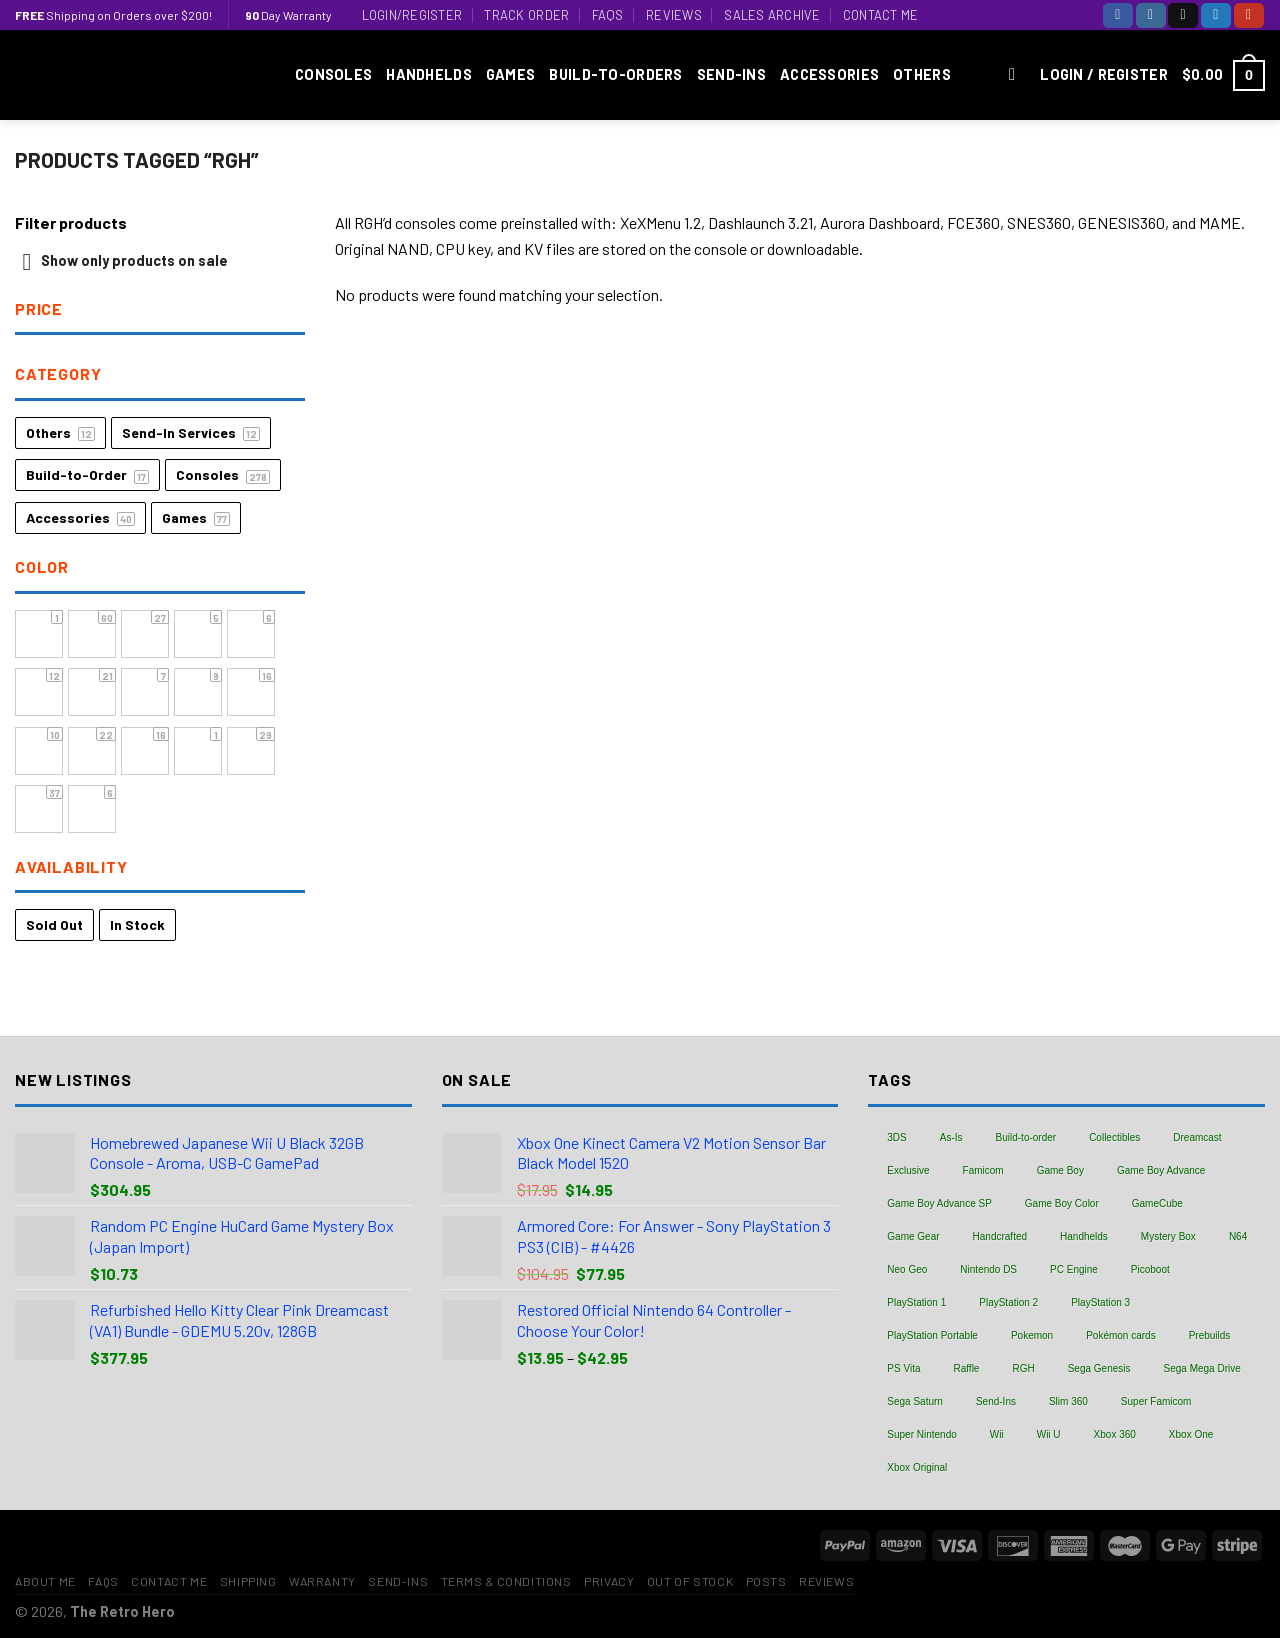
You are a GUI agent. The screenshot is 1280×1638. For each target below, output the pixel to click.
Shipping (248, 1581)
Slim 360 (1068, 1401)
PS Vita (903, 1368)
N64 (1238, 1236)
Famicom (983, 1170)
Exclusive (908, 1170)
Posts (766, 1581)
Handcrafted (1000, 1236)
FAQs (608, 15)
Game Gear (913, 1236)
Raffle (966, 1368)
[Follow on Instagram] (1151, 15)
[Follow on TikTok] (1183, 15)
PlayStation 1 (916, 1302)
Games (510, 74)
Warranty (322, 1581)
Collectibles (1114, 1137)
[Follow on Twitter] (1216, 15)
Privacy (609, 1581)
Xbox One (1191, 1434)
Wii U (1049, 1434)
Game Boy (1060, 1170)
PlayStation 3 (1100, 1302)
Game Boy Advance (1161, 1170)
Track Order (526, 15)
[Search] (1017, 75)
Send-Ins (731, 74)
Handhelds (429, 74)
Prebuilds (1210, 1335)
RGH (1023, 1368)
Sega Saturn (915, 1401)
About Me (45, 1581)
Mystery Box (1168, 1236)
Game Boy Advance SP (939, 1203)
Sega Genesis (1099, 1368)
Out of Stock (690, 1581)
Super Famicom (1156, 1401)
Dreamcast (1197, 1137)
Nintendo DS (988, 1269)
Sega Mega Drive (1202, 1368)
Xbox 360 (1115, 1434)
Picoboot (1150, 1269)
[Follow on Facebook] (1118, 15)
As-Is (951, 1137)
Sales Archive (772, 15)
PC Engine (1074, 1269)
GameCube (1157, 1203)
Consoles (333, 74)
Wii (997, 1434)
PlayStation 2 (1008, 1302)
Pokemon (1032, 1335)
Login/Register (412, 15)
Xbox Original (917, 1467)
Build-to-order (1026, 1137)
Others (922, 74)
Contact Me (881, 15)
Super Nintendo (922, 1434)
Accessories (829, 74)
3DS (896, 1137)
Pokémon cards (1120, 1335)
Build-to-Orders (615, 74)
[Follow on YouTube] (1249, 15)
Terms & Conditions (506, 1581)
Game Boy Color (1062, 1203)
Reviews (674, 15)
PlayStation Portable (932, 1335)
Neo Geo (907, 1269)
